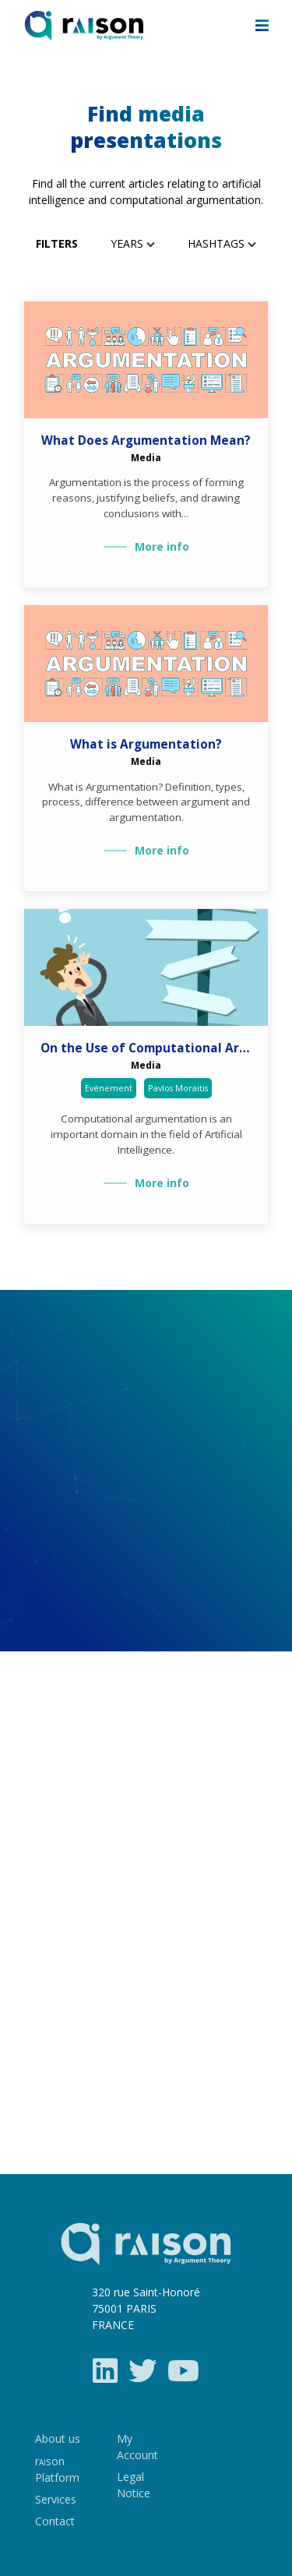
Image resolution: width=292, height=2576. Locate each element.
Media (146, 457)
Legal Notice (133, 2484)
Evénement (108, 1088)
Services (55, 2499)
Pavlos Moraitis (178, 1088)
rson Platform (57, 2469)
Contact (55, 2521)
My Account (137, 2446)
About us (57, 2438)
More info (162, 546)
